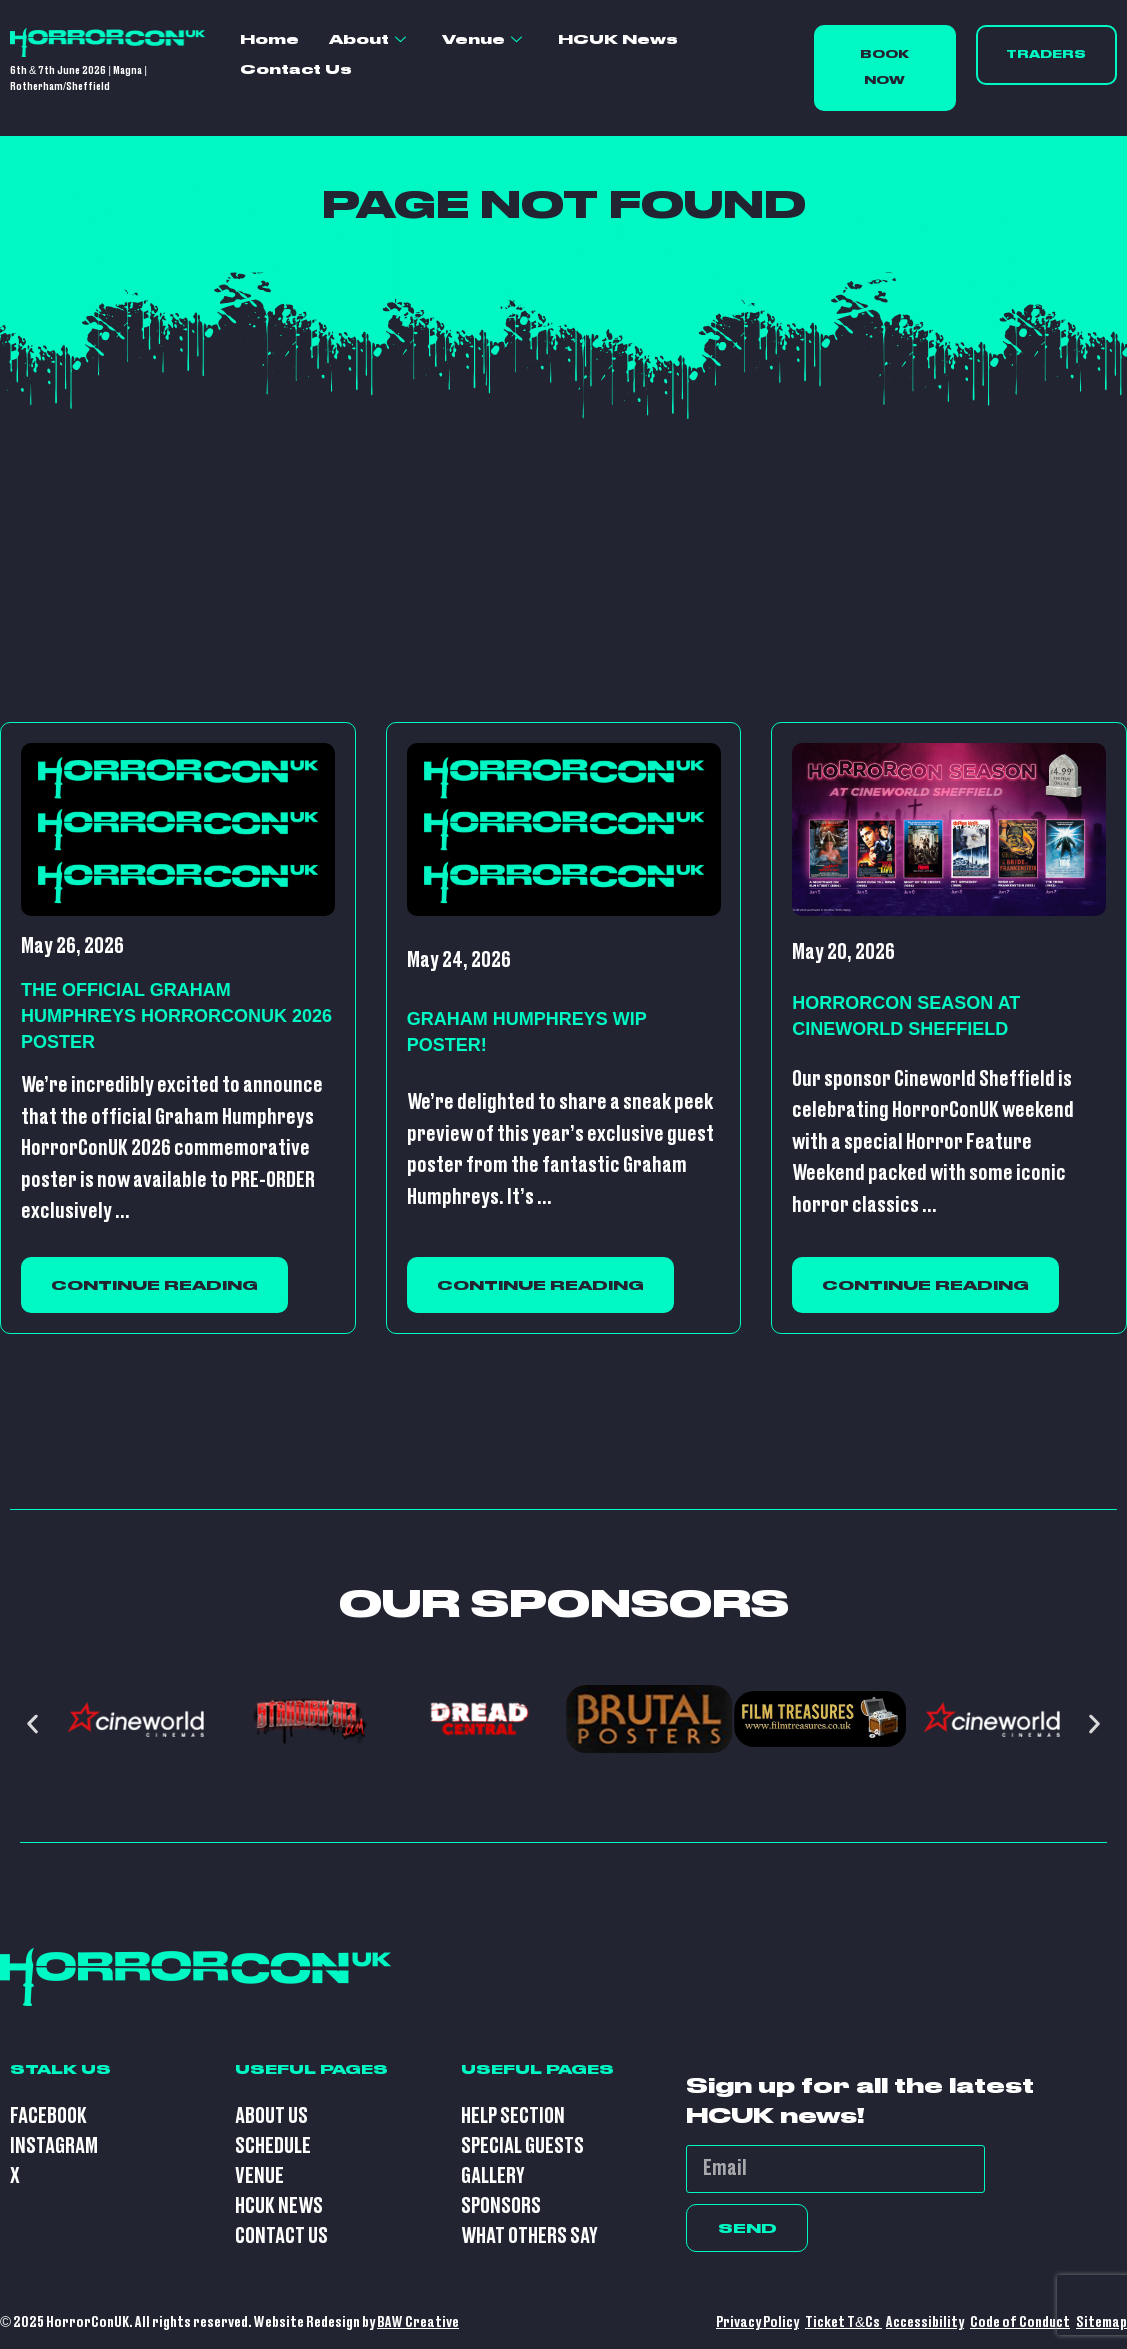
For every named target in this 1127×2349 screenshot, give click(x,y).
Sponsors (501, 2206)
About (367, 39)
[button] (32, 1723)
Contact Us (296, 69)
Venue (482, 39)
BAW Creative (418, 2322)
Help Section (513, 2116)
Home (269, 39)
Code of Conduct (1020, 2322)
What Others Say (529, 2236)
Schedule (273, 2146)
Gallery (493, 2176)
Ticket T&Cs (843, 2322)
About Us (271, 2116)
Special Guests (522, 2146)
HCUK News (618, 39)
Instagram (54, 2146)
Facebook (48, 2116)
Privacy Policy (757, 2322)
